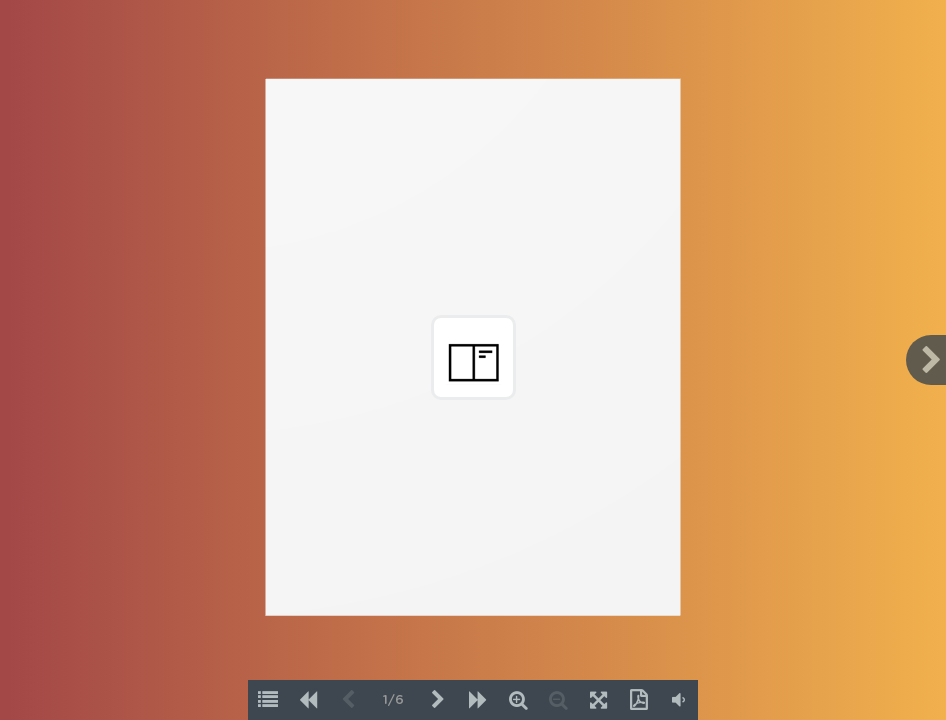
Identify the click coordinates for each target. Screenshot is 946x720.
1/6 (393, 700)
